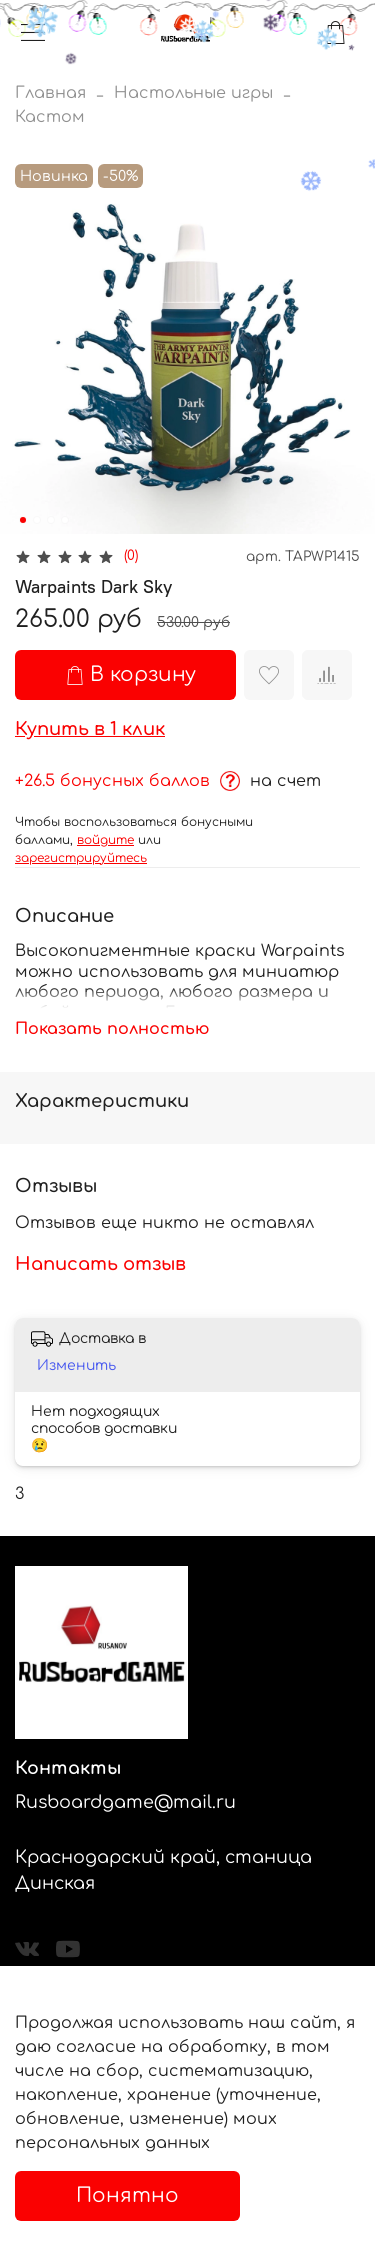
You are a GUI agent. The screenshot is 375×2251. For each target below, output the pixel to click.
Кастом (50, 117)
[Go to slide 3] (51, 520)
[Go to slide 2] (37, 520)
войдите (105, 840)
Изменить (76, 1365)
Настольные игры (193, 93)
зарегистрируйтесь (81, 858)
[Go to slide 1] (23, 520)
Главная (50, 93)
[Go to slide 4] (65, 520)
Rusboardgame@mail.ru (125, 1802)
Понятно (127, 2195)
